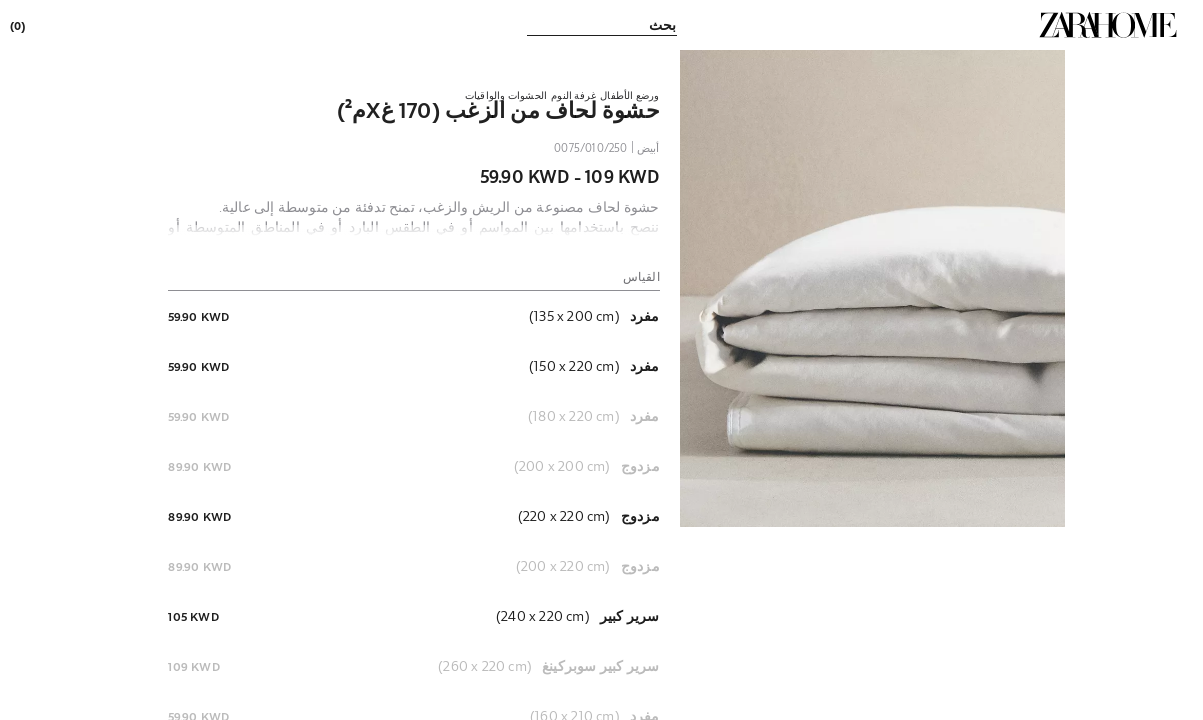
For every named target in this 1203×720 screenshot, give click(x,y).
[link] (1108, 25)
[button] (872, 288)
